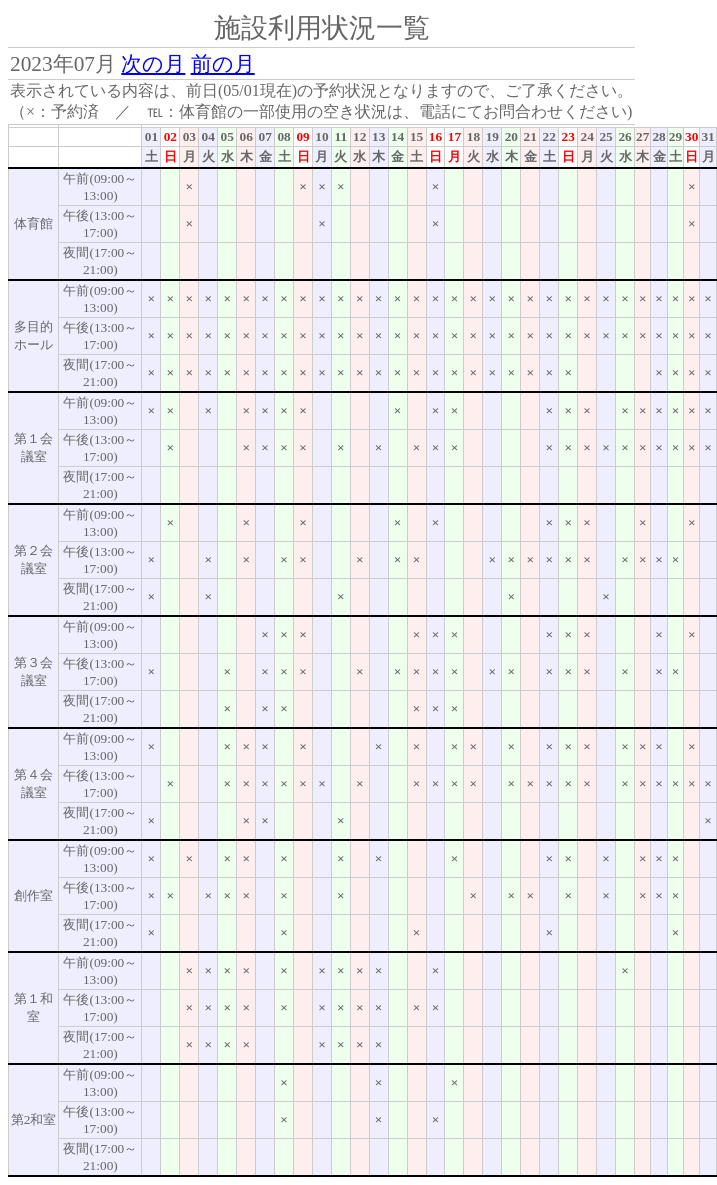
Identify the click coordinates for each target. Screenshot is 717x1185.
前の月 (223, 64)
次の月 (153, 64)
